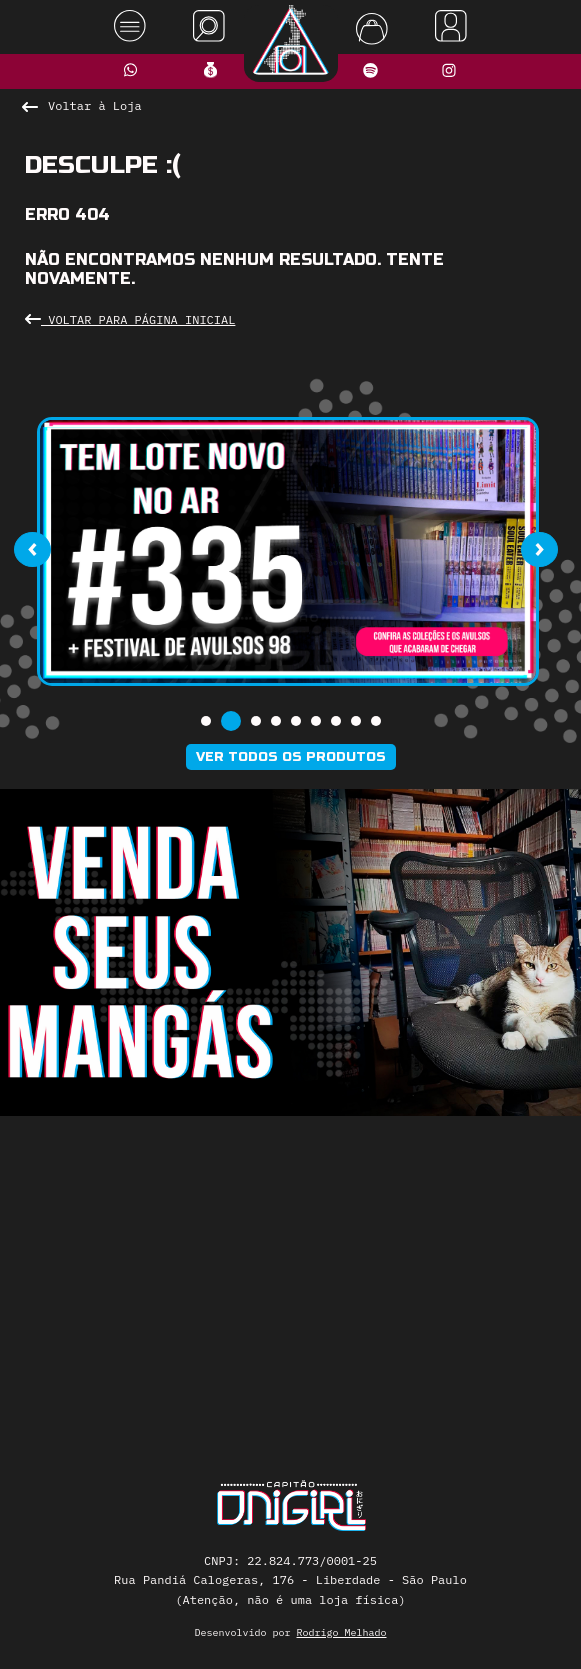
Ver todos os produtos (291, 757)
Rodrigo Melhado (342, 1632)
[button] (206, 721)
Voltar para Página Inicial (130, 319)
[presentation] (32, 550)
